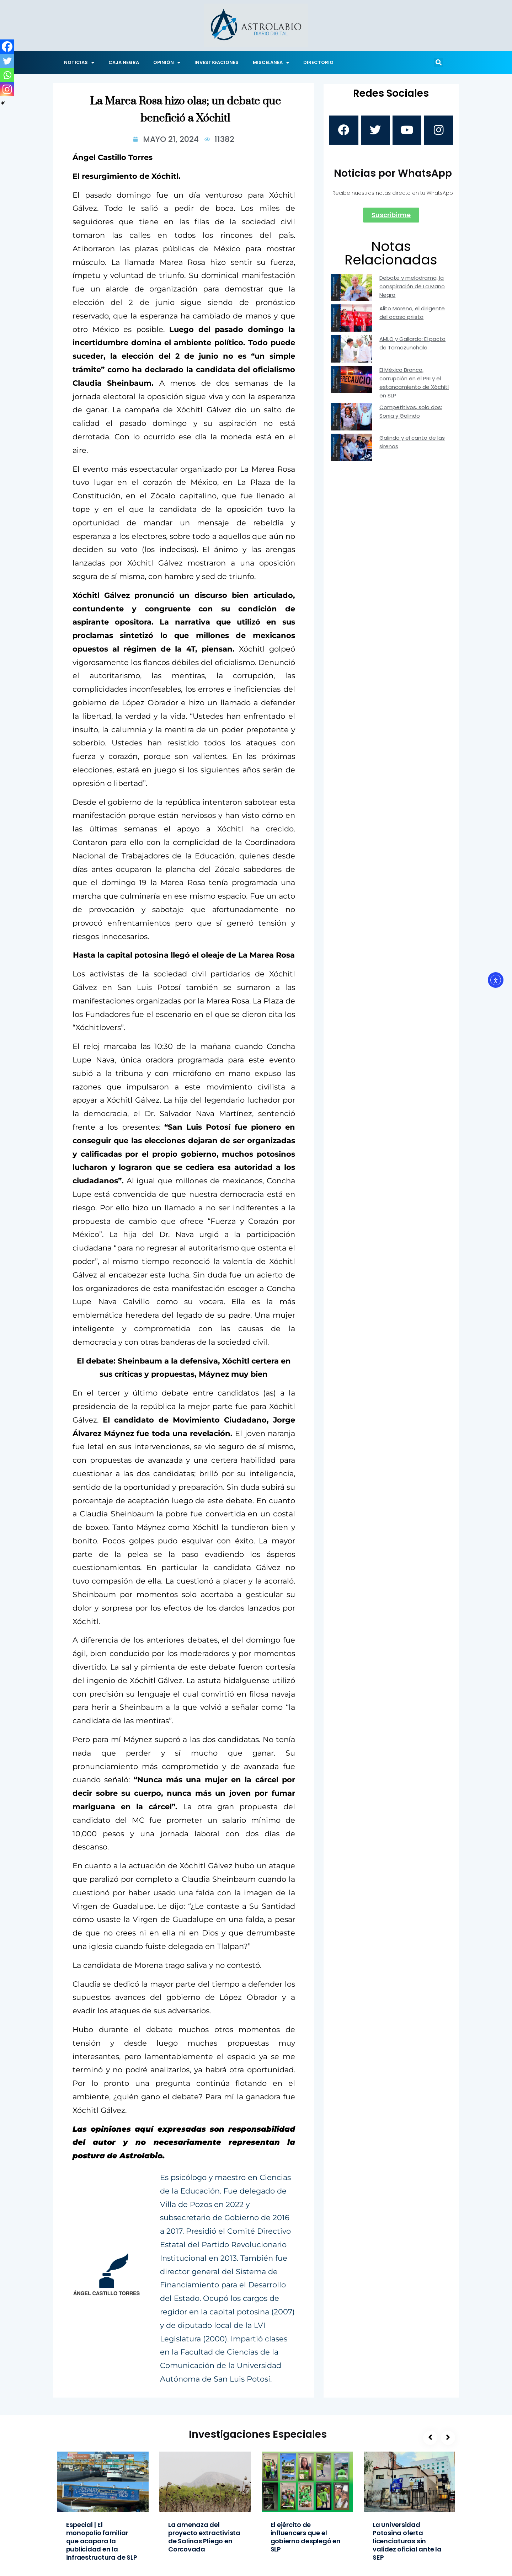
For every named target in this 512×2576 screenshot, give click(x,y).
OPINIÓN (166, 63)
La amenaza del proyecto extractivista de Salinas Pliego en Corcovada (204, 2537)
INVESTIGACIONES (216, 62)
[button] (438, 62)
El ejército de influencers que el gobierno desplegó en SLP (306, 2537)
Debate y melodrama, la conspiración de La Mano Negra (412, 288)
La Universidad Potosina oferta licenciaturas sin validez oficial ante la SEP (407, 2541)
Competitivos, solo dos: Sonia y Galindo (410, 414)
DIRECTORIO (318, 62)
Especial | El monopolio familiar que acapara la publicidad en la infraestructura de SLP (101, 2541)
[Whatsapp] (7, 75)
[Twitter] (7, 61)
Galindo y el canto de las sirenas (412, 444)
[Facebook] (7, 46)
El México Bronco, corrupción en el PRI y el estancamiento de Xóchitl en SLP (414, 384)
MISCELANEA (271, 63)
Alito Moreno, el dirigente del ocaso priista (412, 315)
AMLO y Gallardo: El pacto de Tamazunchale (412, 346)
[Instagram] (7, 89)
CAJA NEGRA (123, 62)
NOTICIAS (79, 63)
